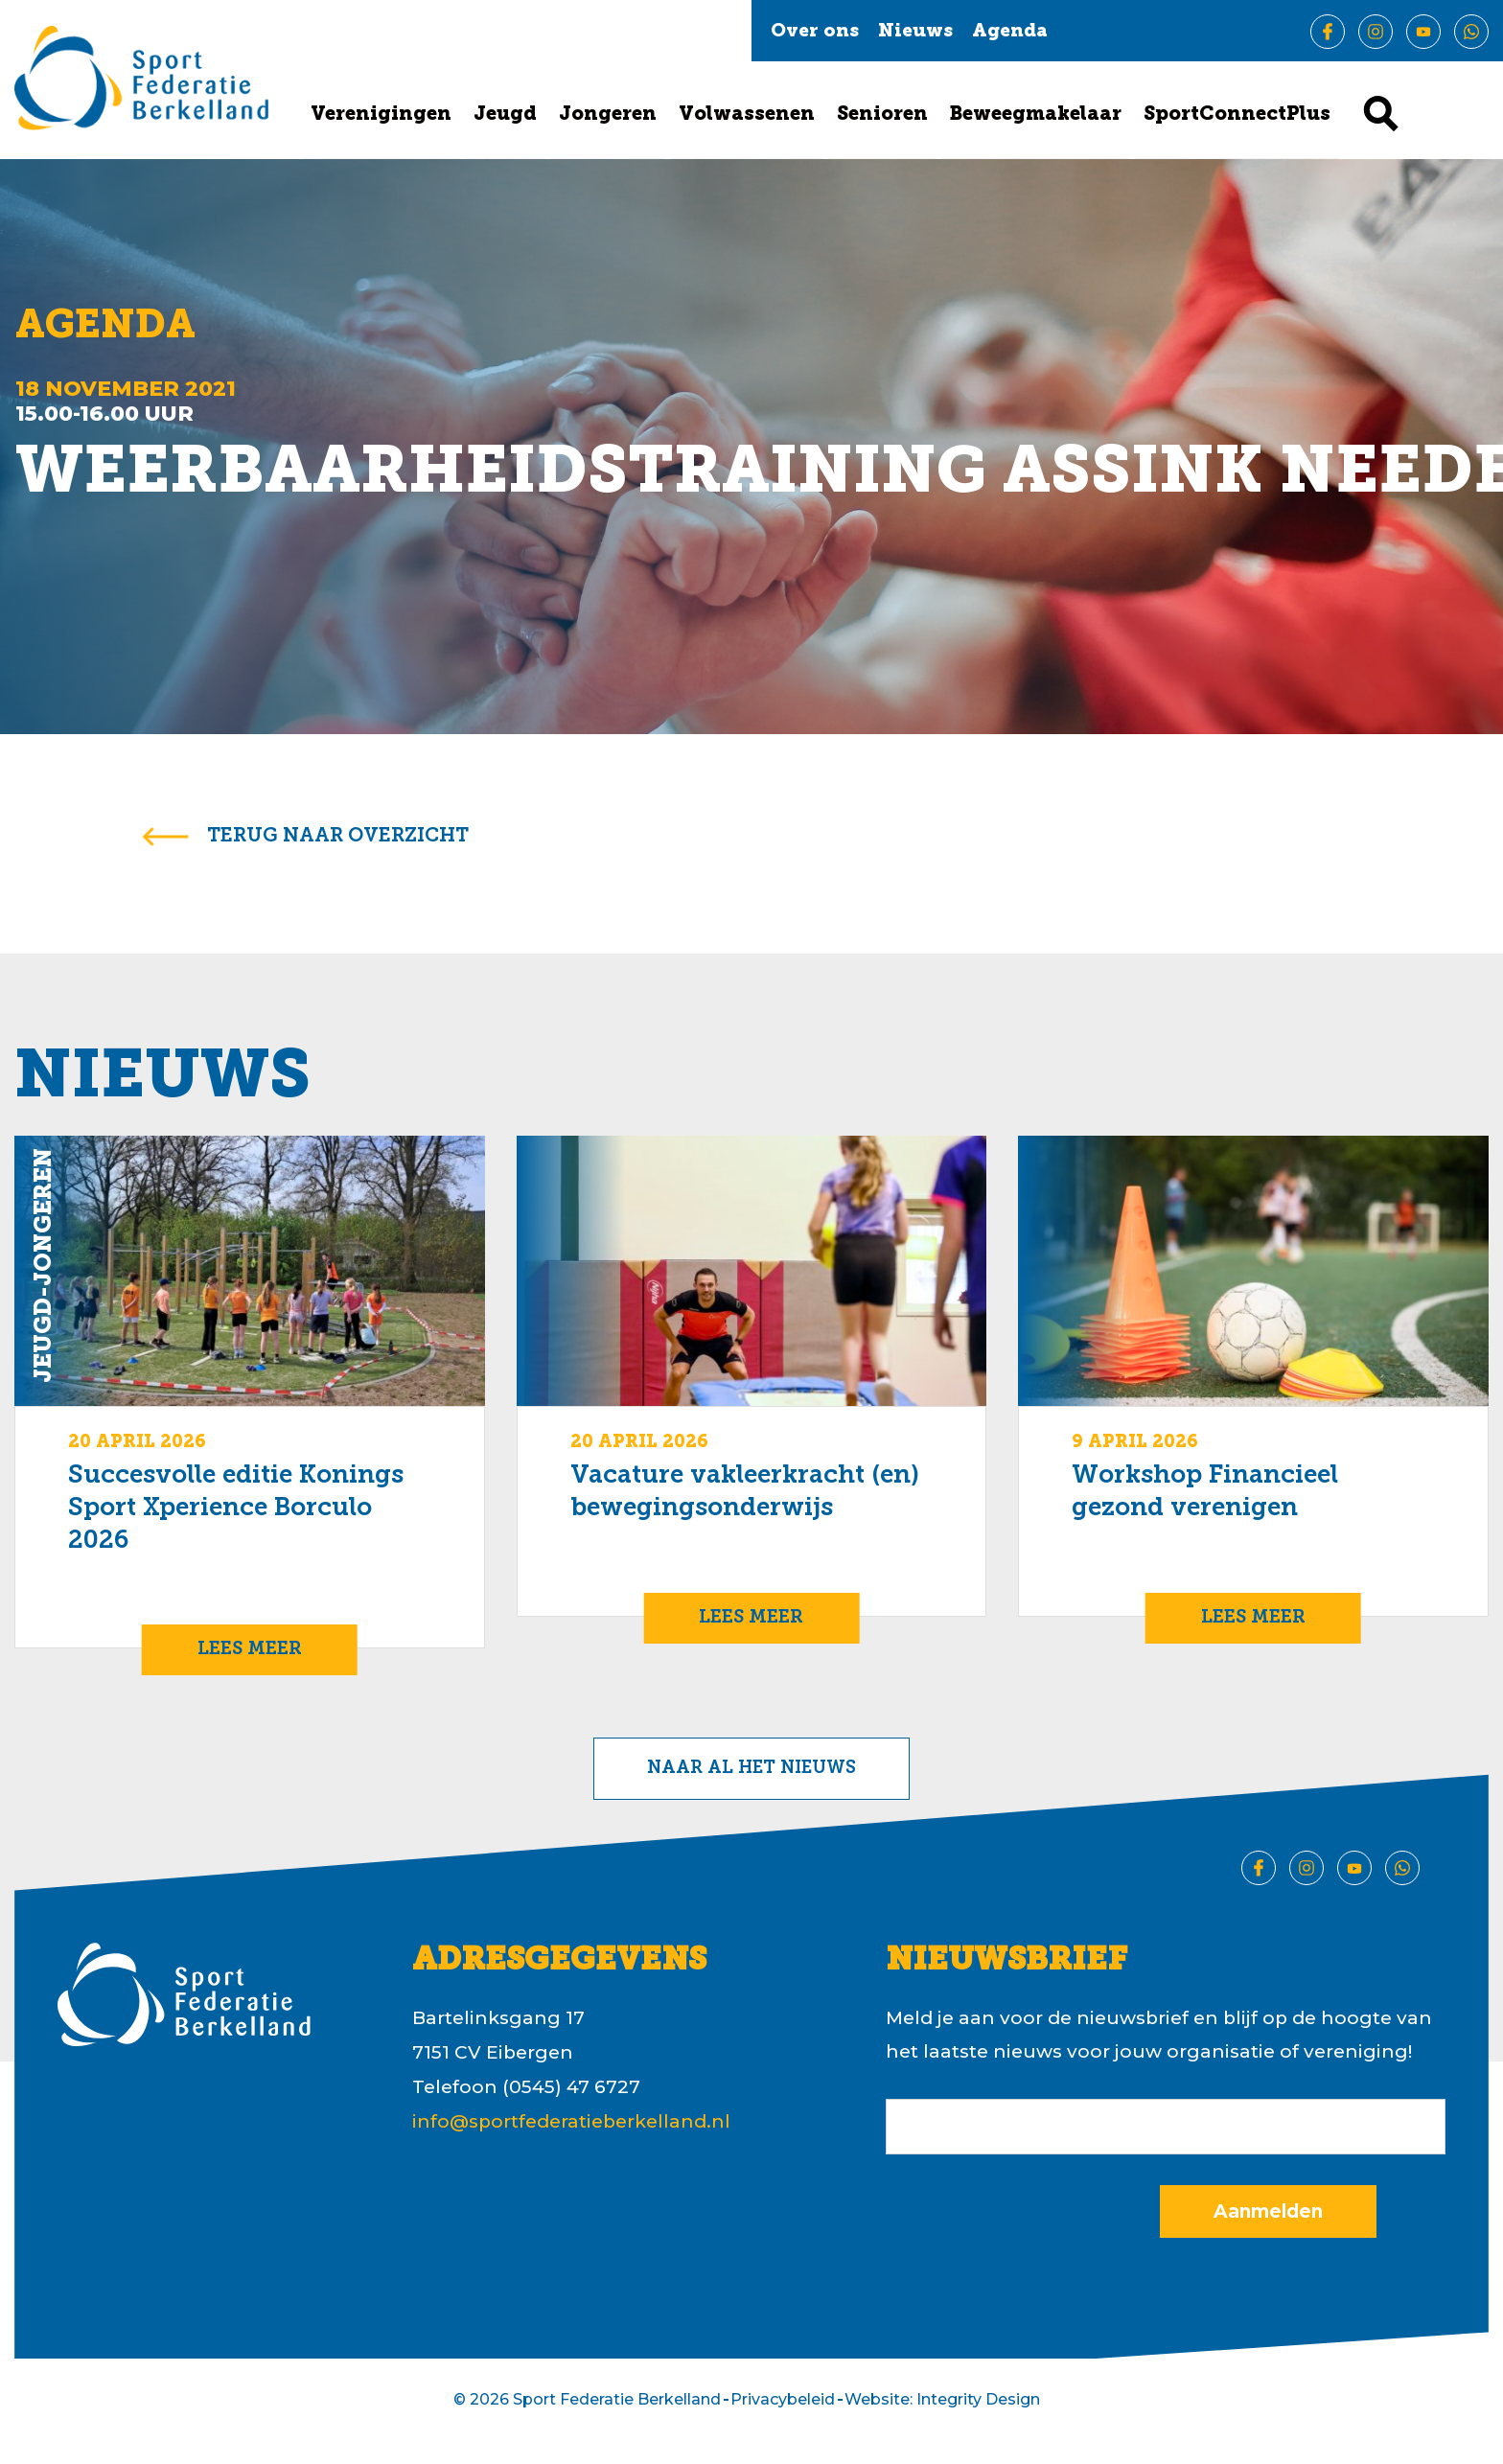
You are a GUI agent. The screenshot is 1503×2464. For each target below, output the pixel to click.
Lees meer (249, 1650)
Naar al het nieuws (751, 1769)
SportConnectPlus (1237, 115)
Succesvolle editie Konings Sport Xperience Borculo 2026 (236, 1508)
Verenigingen (381, 115)
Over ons (815, 32)
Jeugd (505, 115)
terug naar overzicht (338, 836)
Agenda (1010, 32)
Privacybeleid (782, 2399)
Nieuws (915, 32)
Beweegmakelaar (1035, 115)
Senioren (882, 115)
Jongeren (608, 115)
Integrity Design (978, 2399)
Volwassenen (747, 115)
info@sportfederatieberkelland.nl (571, 2121)
